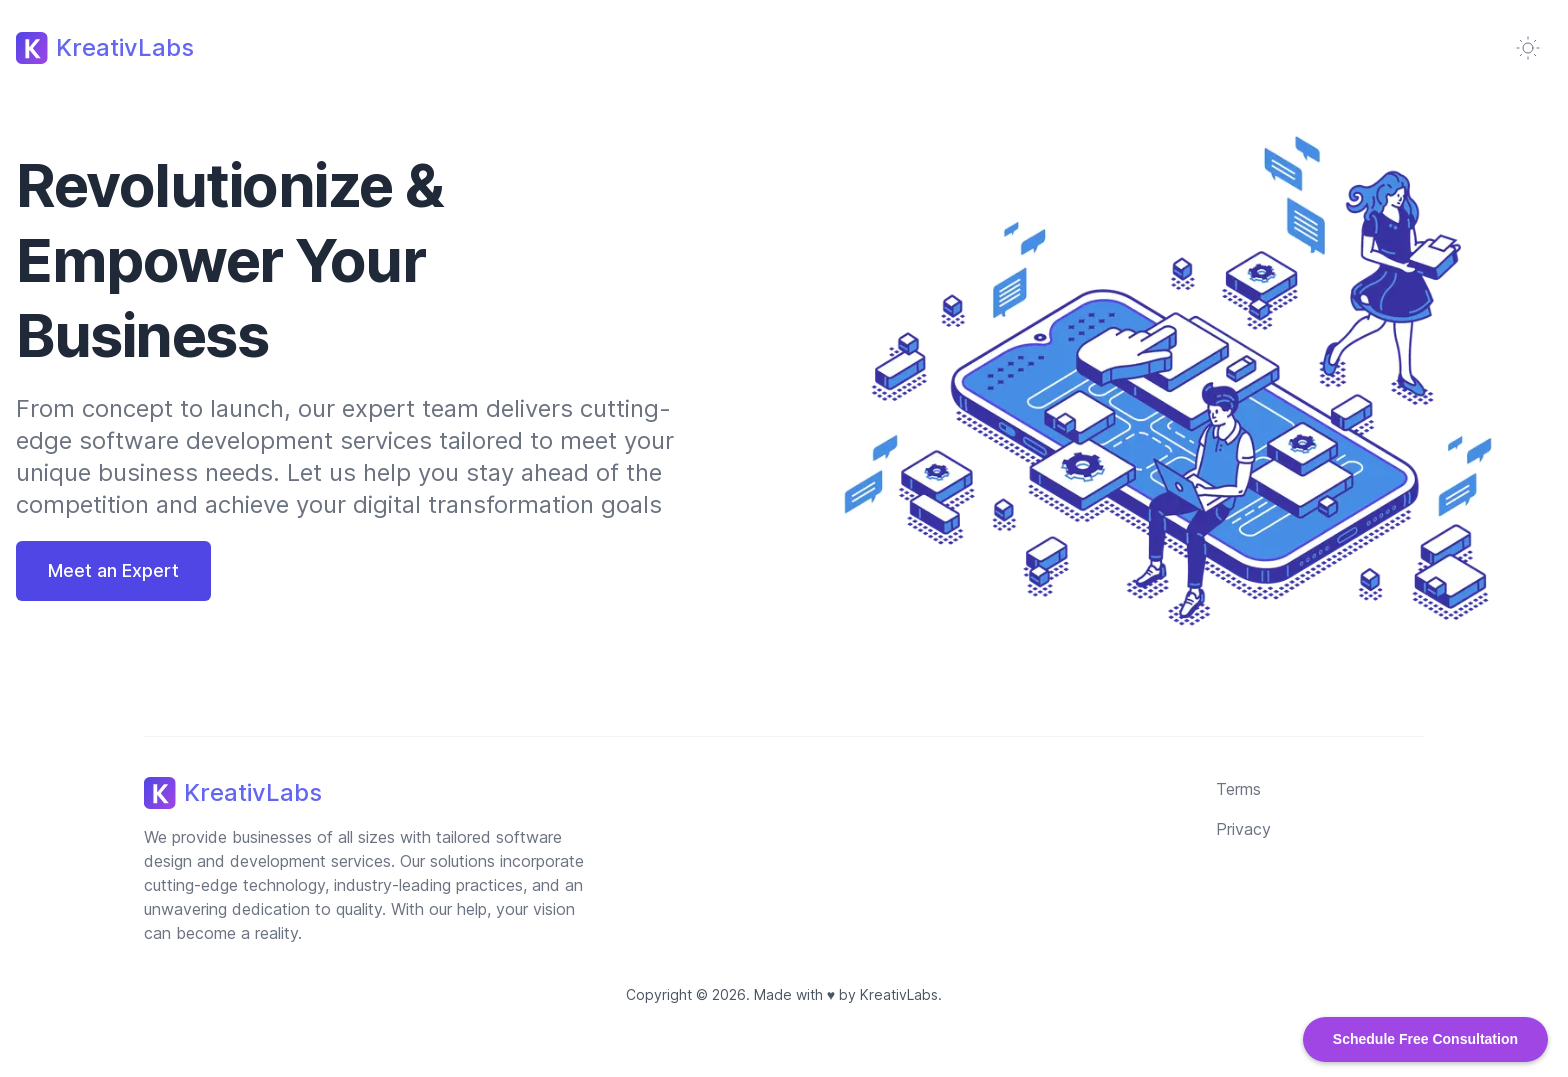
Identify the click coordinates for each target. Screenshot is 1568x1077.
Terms (1238, 789)
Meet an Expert (113, 570)
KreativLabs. (901, 994)
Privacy (1243, 829)
